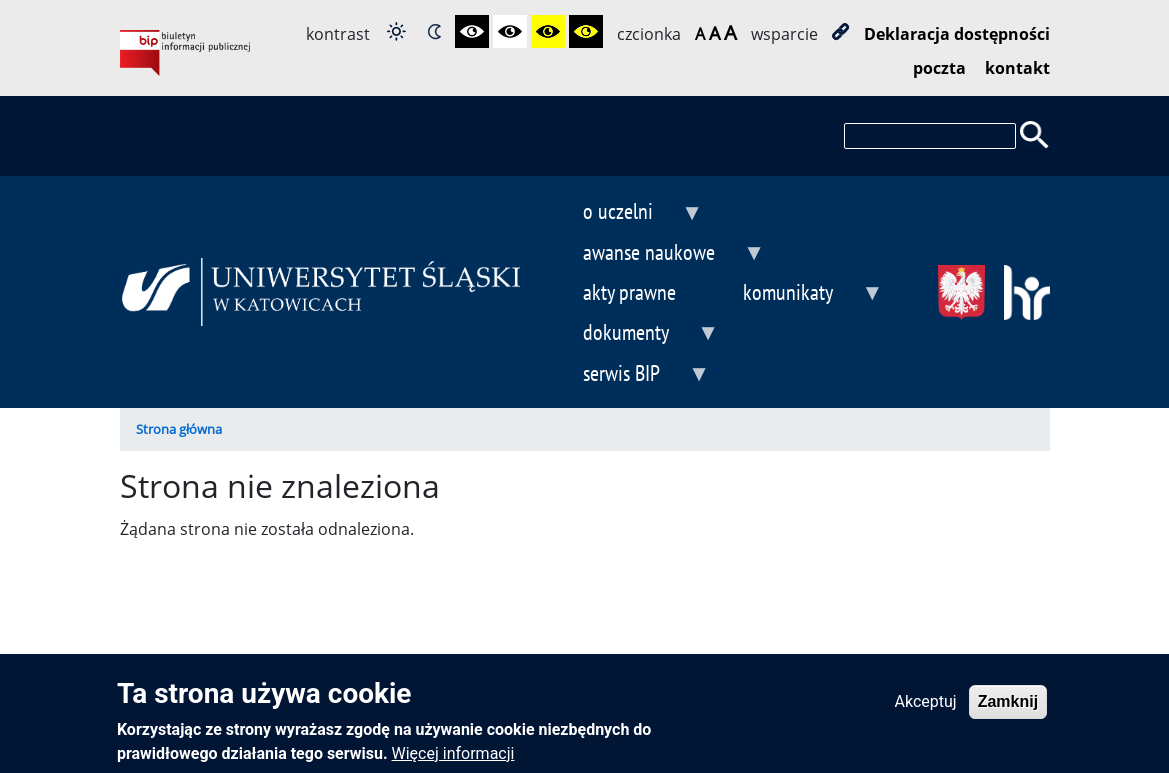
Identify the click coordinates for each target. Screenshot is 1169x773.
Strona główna (179, 429)
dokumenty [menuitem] (635, 334)
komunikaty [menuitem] (797, 294)
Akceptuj (926, 708)
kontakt (1017, 68)
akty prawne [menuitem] (629, 291)
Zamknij (1008, 708)
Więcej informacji (453, 760)
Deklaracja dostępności (957, 34)
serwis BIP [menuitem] (630, 375)
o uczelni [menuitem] (627, 213)
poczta (939, 68)
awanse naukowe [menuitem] (658, 254)
